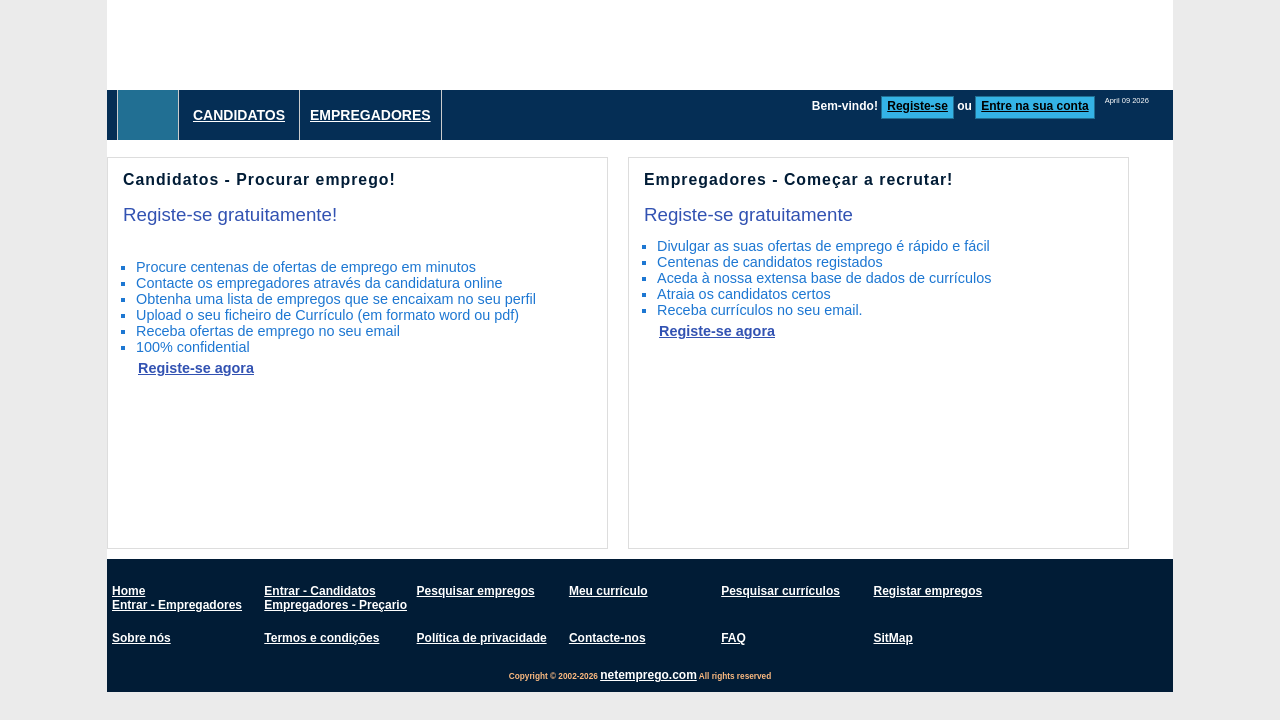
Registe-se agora (196, 368)
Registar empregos (927, 591)
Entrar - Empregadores (177, 605)
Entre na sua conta (1034, 106)
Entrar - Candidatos (319, 591)
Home (128, 591)
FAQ (733, 638)
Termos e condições (321, 638)
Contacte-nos (607, 638)
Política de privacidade (482, 638)
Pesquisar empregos (476, 591)
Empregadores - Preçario (335, 605)
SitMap (892, 638)
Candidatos (239, 115)
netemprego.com (648, 675)
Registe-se (917, 106)
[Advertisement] (809, 45)
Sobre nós (141, 638)
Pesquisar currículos (780, 591)
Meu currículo (608, 591)
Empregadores (370, 115)
